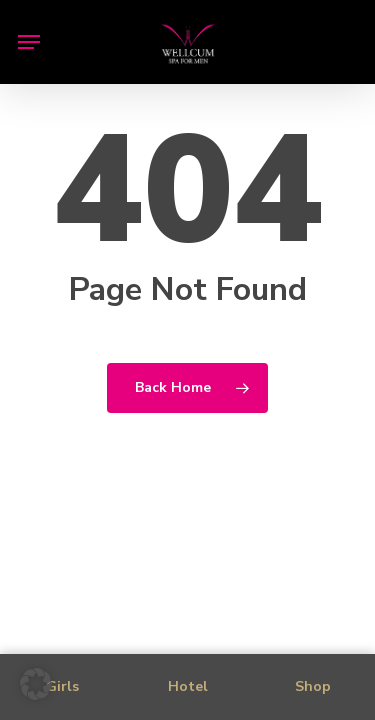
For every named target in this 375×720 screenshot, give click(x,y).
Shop (313, 686)
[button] (29, 42)
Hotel (188, 686)
